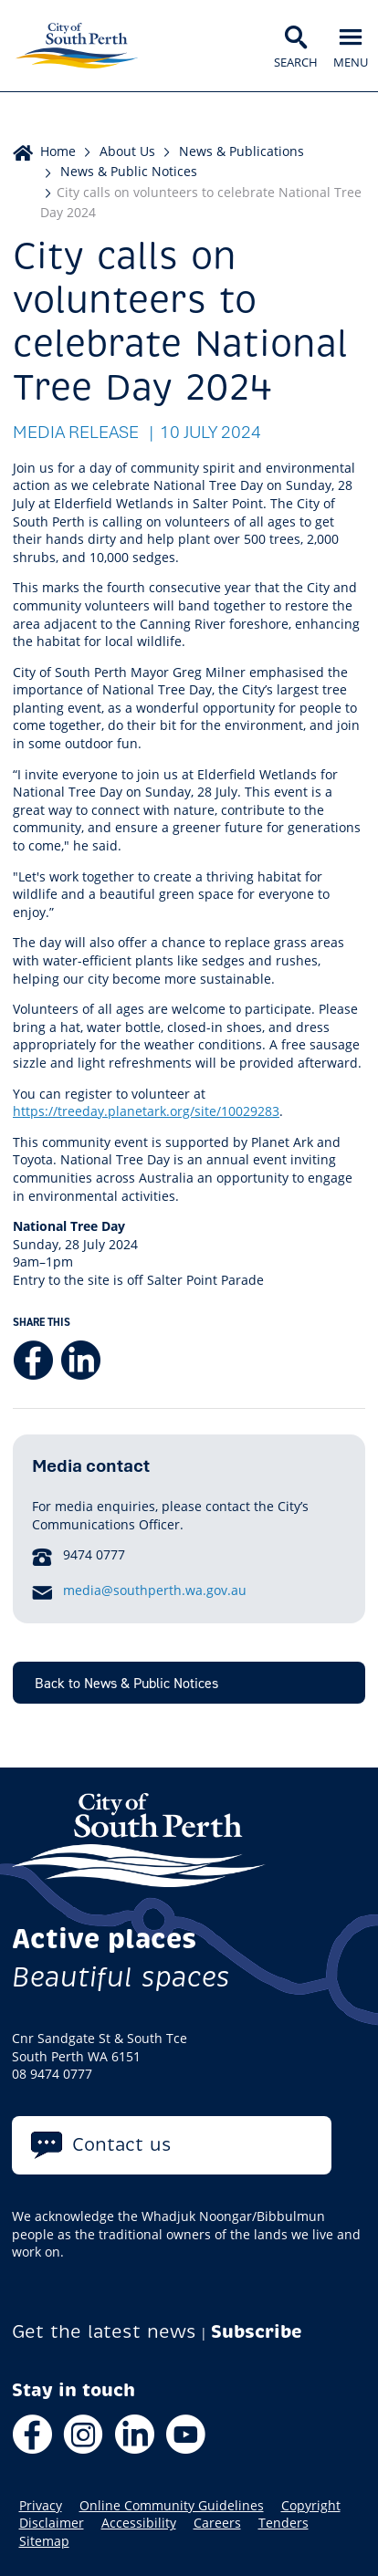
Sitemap (44, 2541)
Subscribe (256, 2331)
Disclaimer (51, 2523)
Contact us (122, 2144)
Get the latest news (104, 2331)
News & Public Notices (128, 171)
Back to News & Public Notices (126, 1683)
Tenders (283, 2523)
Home (58, 151)
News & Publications (241, 151)
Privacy (40, 2505)
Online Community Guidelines (171, 2505)
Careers (217, 2523)
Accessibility (138, 2523)
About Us (127, 151)
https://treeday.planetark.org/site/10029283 (146, 1111)
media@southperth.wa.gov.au (155, 1590)
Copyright (311, 2505)
